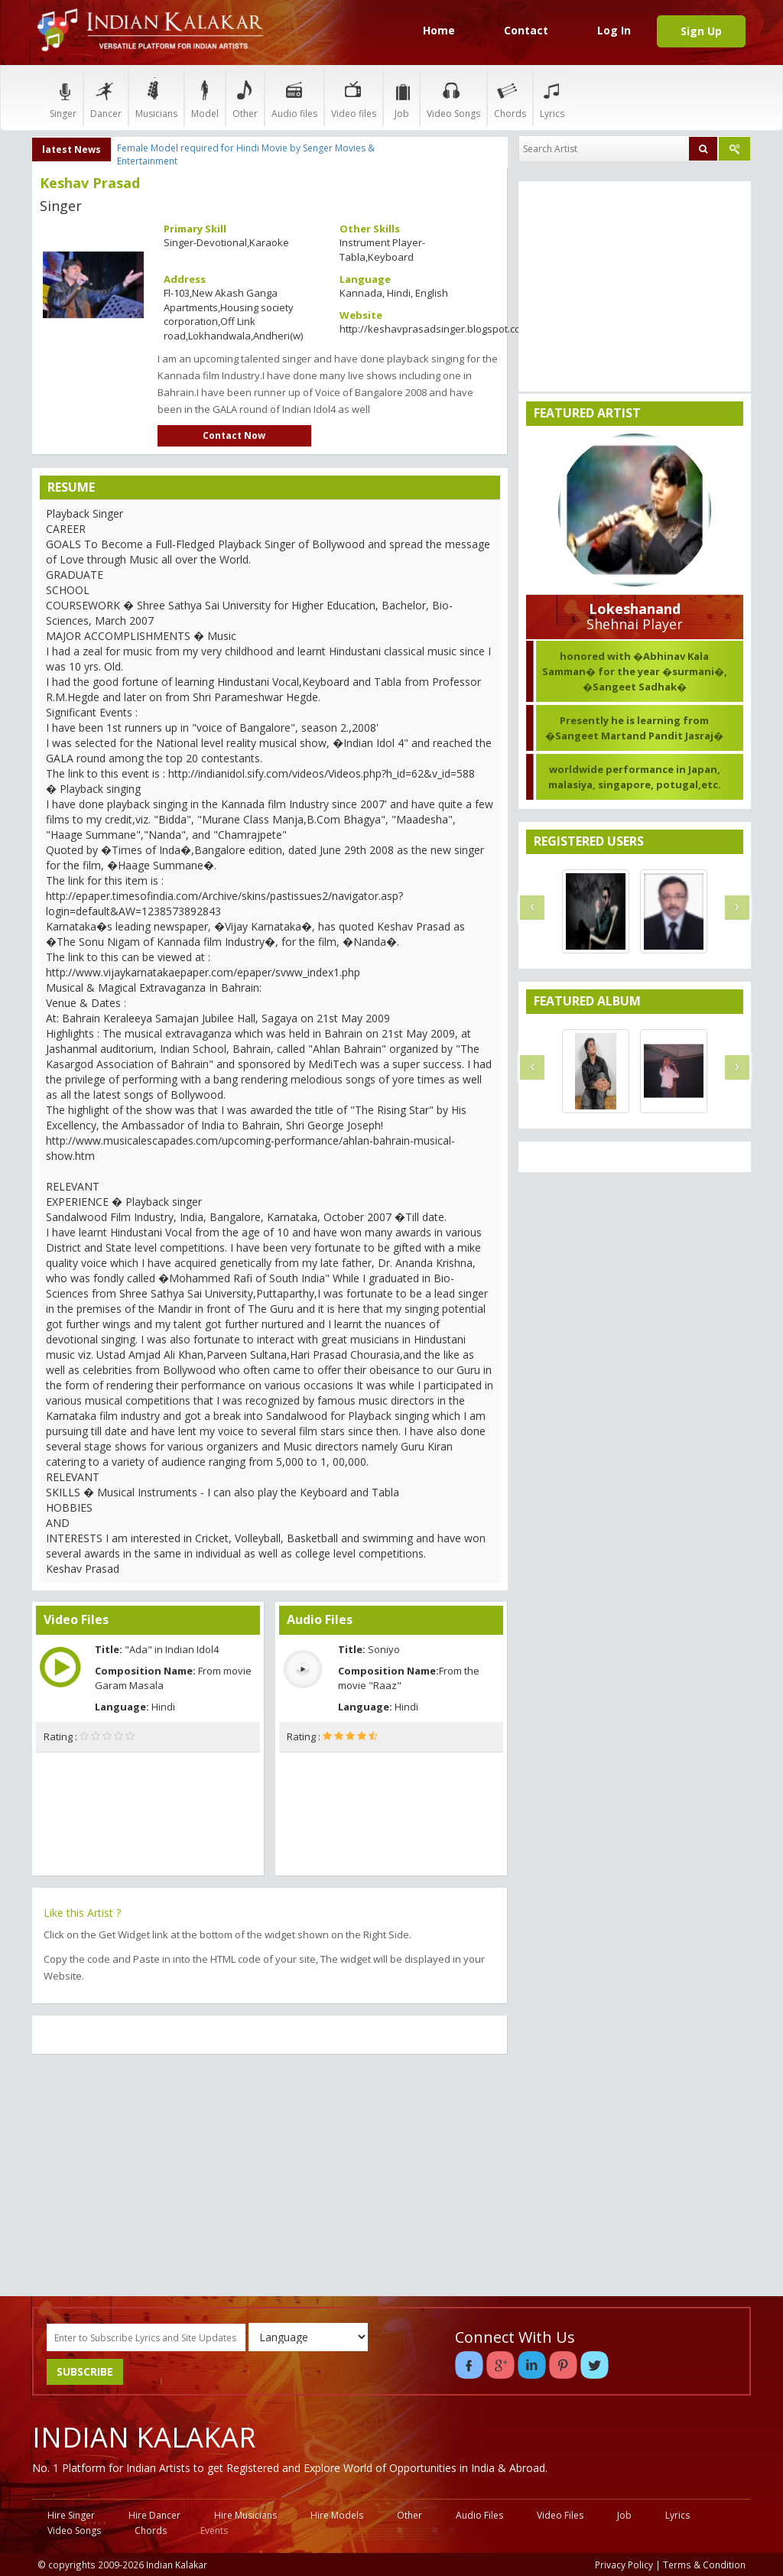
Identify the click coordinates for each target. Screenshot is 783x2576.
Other (245, 97)
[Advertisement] (270, 2177)
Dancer (106, 97)
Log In (614, 30)
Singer (63, 97)
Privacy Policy (624, 2564)
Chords (510, 97)
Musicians (156, 97)
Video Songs (453, 97)
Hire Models (336, 2515)
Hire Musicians (245, 2515)
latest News (71, 149)
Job (401, 97)
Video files (353, 97)
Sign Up (701, 31)
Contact (526, 30)
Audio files (294, 97)
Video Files (560, 2515)
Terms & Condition (704, 2564)
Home (439, 30)
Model (205, 97)
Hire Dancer (154, 2515)
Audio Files (479, 2515)
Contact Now (234, 435)
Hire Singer (71, 2515)
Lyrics (552, 97)
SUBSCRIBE (85, 2371)
